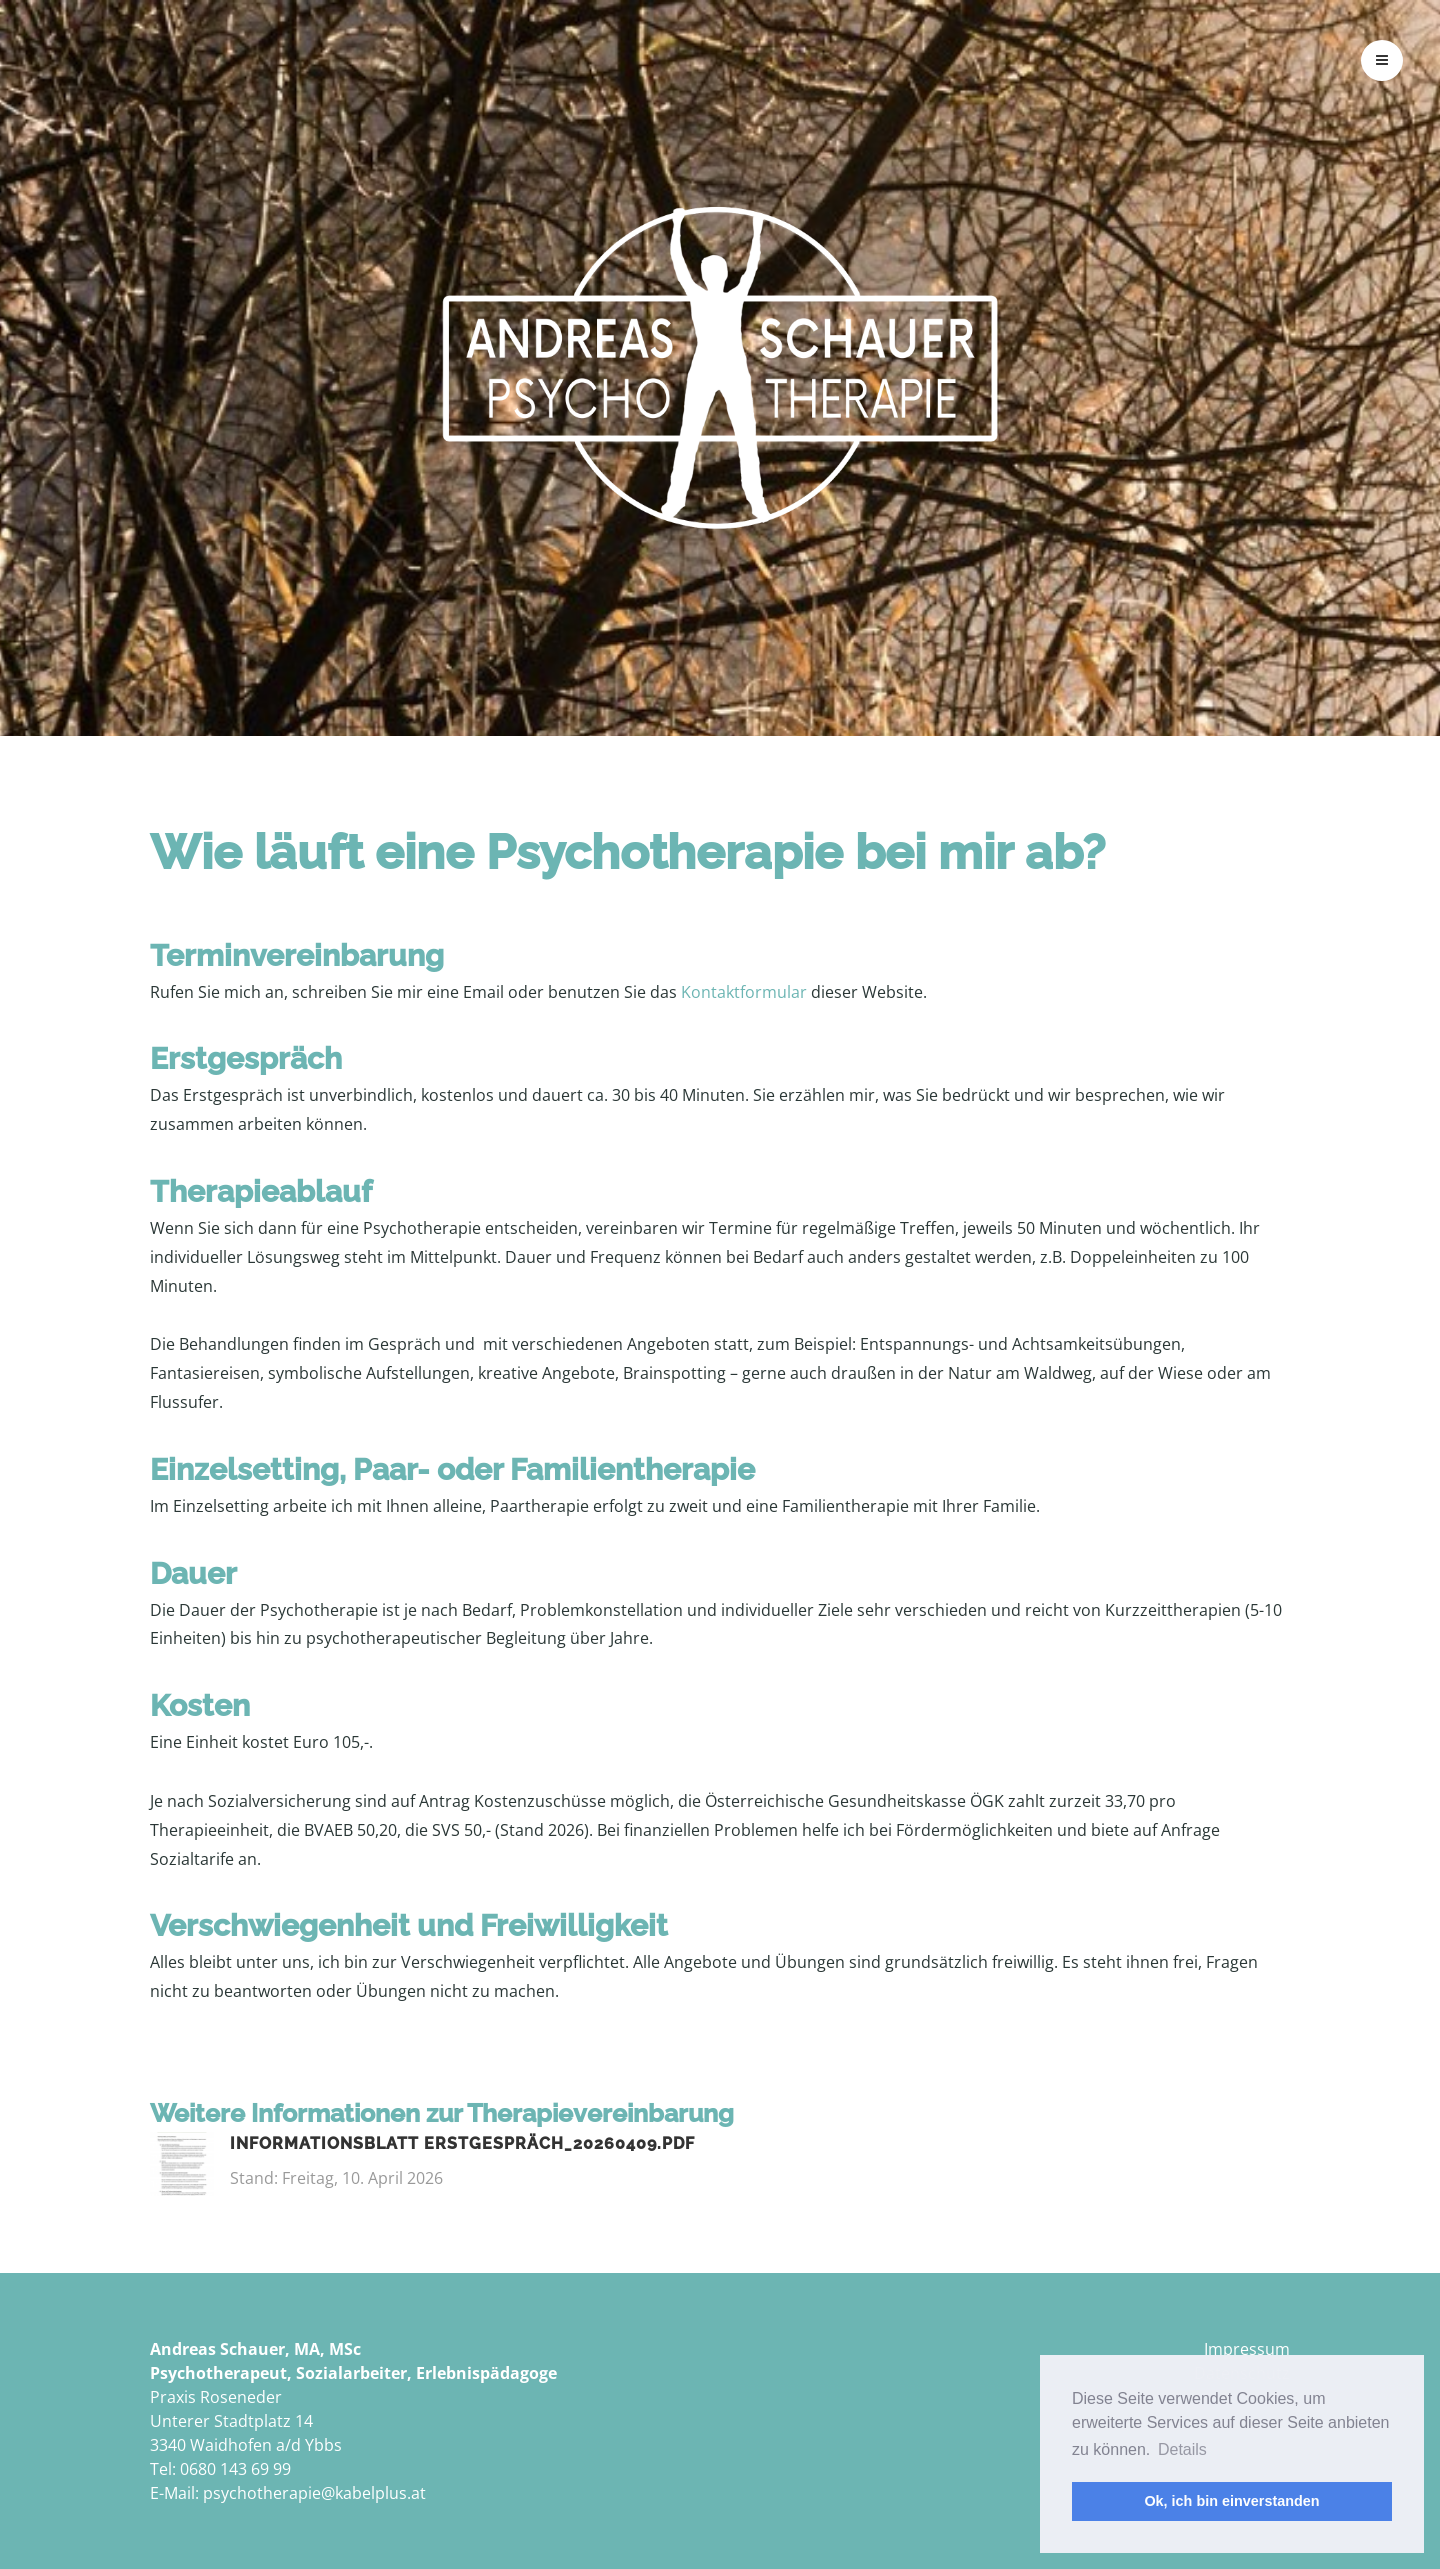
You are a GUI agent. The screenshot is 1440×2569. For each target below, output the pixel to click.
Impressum (1247, 2349)
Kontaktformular (746, 992)
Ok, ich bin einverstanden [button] (1231, 2501)
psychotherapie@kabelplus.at (314, 2493)
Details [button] (1182, 2449)
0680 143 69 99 (235, 2469)
